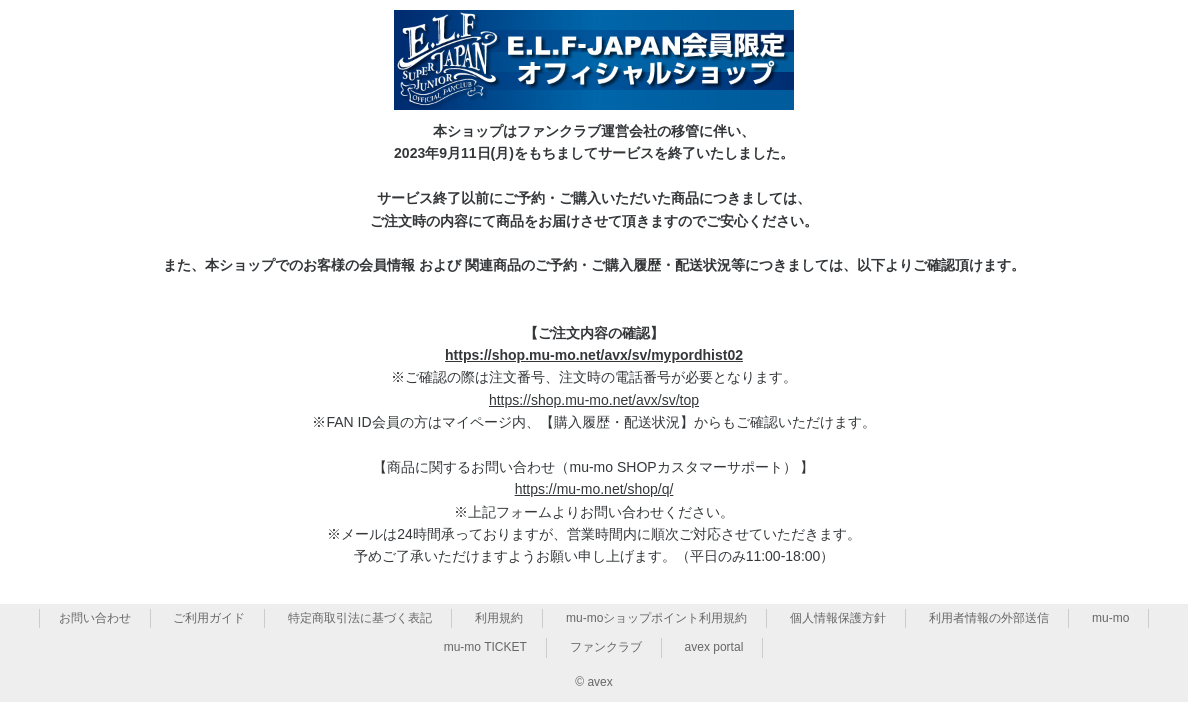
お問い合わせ (95, 618)
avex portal (714, 647)
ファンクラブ (606, 647)
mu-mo (1110, 618)
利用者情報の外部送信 (989, 618)
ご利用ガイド (209, 618)
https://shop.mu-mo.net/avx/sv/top (594, 400)
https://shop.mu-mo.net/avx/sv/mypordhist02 (594, 355)
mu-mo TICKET (485, 647)
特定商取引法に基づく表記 (360, 618)
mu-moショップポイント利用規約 (656, 618)
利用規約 (499, 618)
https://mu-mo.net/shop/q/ (594, 489)
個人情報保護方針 (838, 618)
